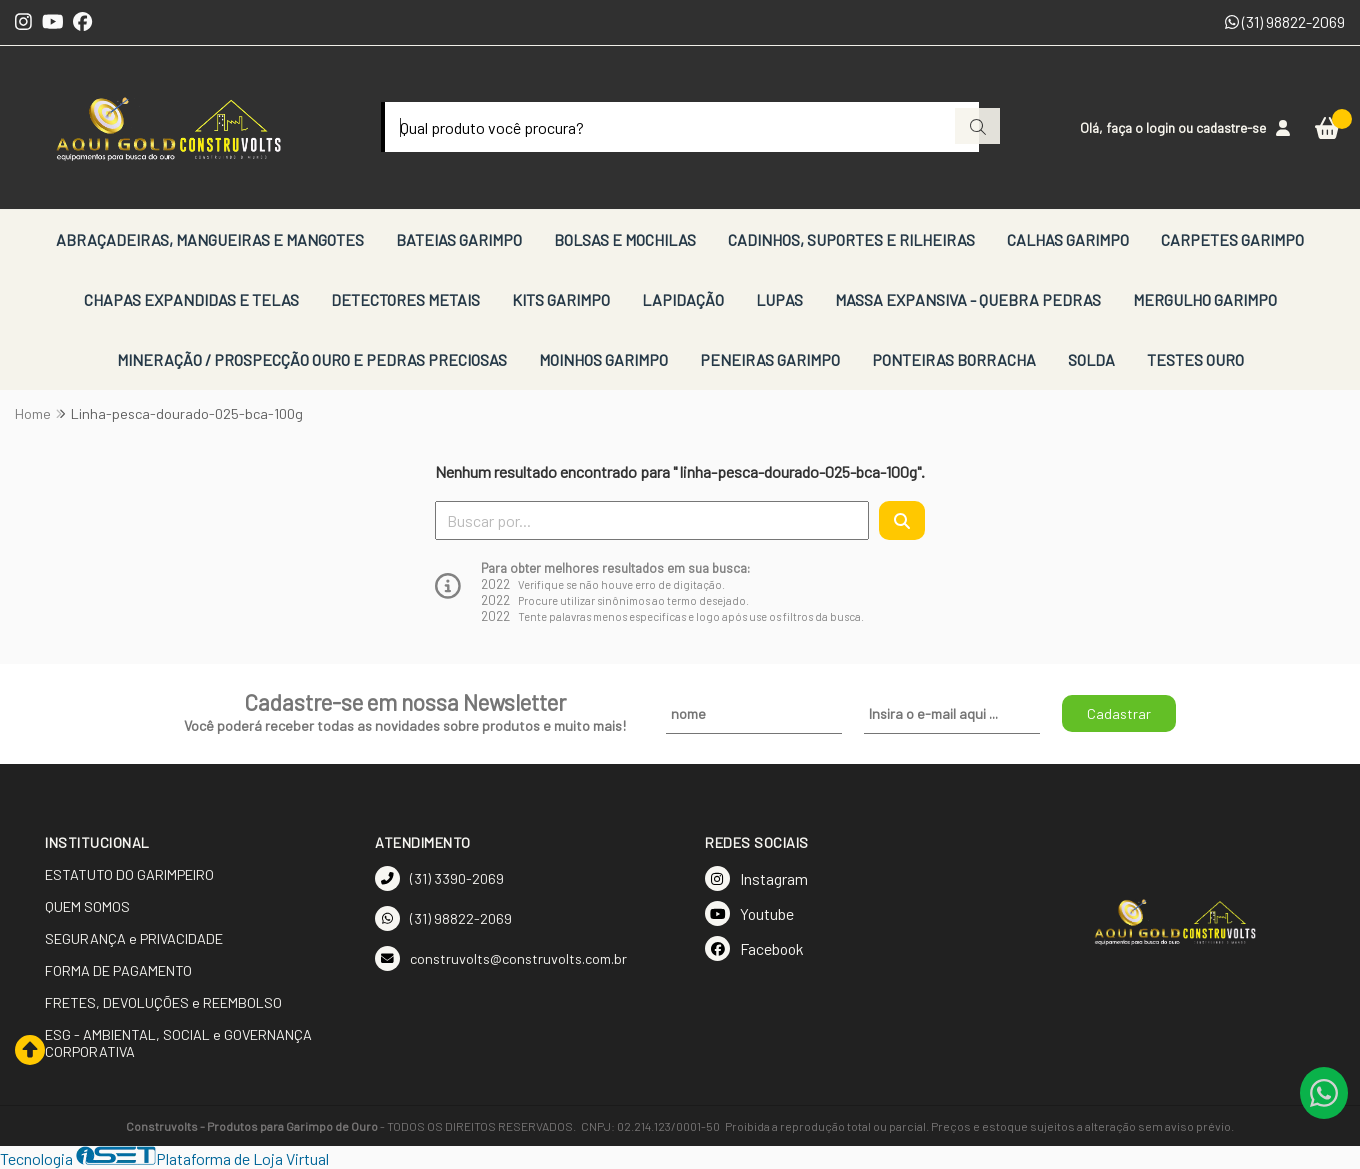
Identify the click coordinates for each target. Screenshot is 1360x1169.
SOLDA (1091, 359)
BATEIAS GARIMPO (459, 239)
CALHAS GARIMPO (1068, 239)
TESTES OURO (1195, 359)
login (1162, 127)
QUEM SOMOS (87, 906)
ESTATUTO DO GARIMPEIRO (129, 874)
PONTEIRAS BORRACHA (954, 359)
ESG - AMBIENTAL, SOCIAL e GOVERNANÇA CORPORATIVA (178, 1043)
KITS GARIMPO (561, 299)
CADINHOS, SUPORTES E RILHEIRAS (851, 239)
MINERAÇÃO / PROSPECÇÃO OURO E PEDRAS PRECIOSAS (312, 359)
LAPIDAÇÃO (683, 299)
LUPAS (779, 299)
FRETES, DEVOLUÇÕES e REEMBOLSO (163, 1002)
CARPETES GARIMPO (1232, 239)
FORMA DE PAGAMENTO (118, 970)
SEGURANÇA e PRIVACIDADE (134, 938)
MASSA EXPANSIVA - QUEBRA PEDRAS (968, 299)
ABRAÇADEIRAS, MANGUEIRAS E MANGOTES (210, 239)
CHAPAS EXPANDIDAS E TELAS (191, 299)
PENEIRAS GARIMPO (770, 359)
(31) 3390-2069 (439, 878)
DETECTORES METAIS (405, 299)
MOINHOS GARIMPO (603, 359)
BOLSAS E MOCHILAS (625, 239)
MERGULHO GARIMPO (1205, 299)
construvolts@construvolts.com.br (501, 958)
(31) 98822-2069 (1285, 21)
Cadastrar (1119, 713)
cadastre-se (1231, 127)
